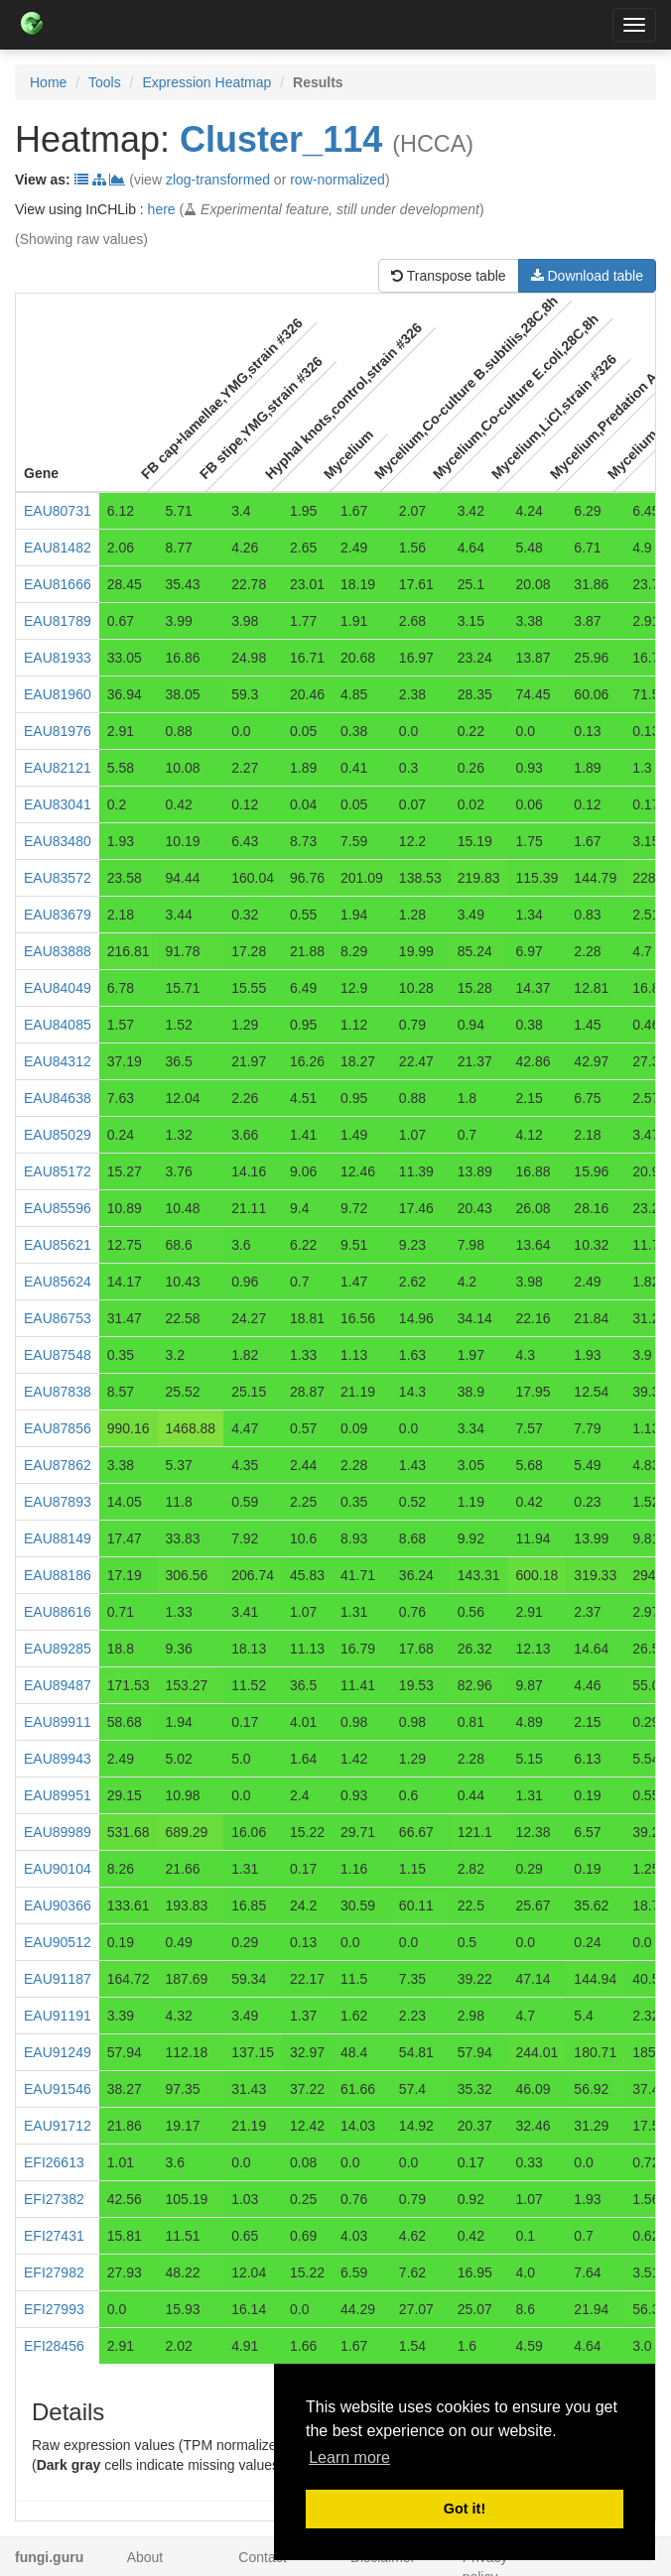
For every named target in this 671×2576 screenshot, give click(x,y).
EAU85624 (57, 1281)
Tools (104, 82)
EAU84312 (57, 1061)
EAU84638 (57, 1098)
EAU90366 (57, 1905)
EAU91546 (57, 2089)
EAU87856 (57, 1428)
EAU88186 (57, 1575)
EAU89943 (57, 1759)
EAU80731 (57, 511)
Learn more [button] (349, 2457)
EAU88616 (57, 1612)
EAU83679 (57, 914)
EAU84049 (57, 988)
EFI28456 (54, 2346)
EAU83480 (57, 841)
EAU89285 (57, 1648)
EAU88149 (57, 1538)
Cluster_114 (281, 139)
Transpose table (448, 276)
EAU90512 (57, 1942)
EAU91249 (57, 2052)
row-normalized (337, 179)
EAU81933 (57, 658)
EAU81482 (57, 547)
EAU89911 (57, 1722)
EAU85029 (57, 1135)
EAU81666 (57, 584)
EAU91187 (57, 1979)
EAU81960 (57, 694)
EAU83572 (57, 878)
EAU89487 (57, 1685)
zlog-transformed (218, 179)
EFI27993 (54, 2309)
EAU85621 (57, 1245)
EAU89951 (57, 1795)
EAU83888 (57, 951)
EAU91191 (57, 2016)
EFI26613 (54, 2162)
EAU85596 (57, 1208)
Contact (262, 2557)
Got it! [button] (464, 2508)
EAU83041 (57, 804)
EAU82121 (57, 768)
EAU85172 (57, 1171)
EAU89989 (57, 1832)
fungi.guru (49, 2557)
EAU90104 (57, 1869)
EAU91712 (57, 2126)
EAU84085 (57, 1025)
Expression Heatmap (206, 82)
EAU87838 (57, 1392)
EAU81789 (57, 621)
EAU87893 (57, 1502)
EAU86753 (57, 1318)
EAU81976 (57, 731)
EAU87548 (57, 1355)
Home (48, 82)
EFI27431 (54, 2236)
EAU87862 (57, 1465)
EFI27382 (54, 2199)
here (162, 209)
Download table (587, 276)
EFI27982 (54, 2272)
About (145, 2557)
